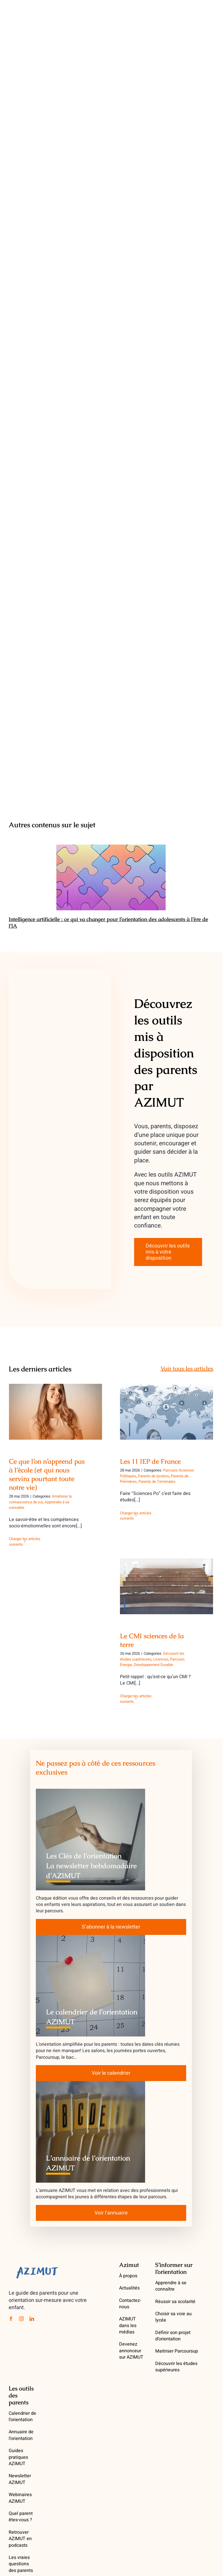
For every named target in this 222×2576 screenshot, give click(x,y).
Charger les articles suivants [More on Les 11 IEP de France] (135, 1515)
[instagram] (21, 2318)
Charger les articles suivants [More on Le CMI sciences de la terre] (135, 1698)
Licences (160, 1659)
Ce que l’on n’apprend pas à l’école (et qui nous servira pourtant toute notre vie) (47, 1474)
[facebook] (11, 2318)
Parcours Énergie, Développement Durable (152, 1662)
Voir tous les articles (186, 1368)
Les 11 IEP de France (150, 1461)
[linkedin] (31, 2318)
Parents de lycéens (153, 1476)
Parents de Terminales (156, 1481)
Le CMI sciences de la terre (152, 1640)
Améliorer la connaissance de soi (40, 1499)
